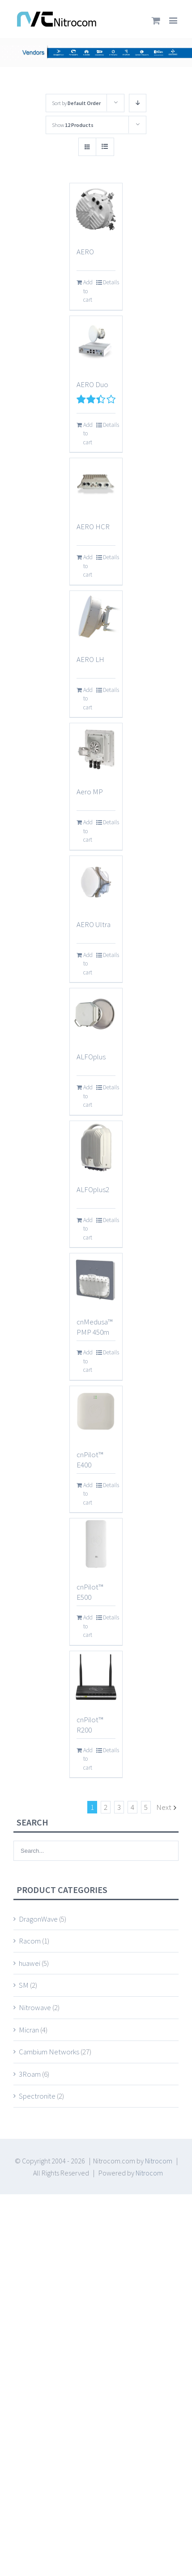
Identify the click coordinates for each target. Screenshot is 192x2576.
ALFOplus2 (93, 1189)
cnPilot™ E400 (90, 1460)
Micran (29, 2030)
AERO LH (90, 659)
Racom (30, 1941)
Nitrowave (35, 2007)
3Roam (30, 2074)
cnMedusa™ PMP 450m (94, 1327)
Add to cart (88, 291)
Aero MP (90, 792)
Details (109, 282)
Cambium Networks (49, 2052)
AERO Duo (92, 384)
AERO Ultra (94, 924)
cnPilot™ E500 (90, 1592)
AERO (85, 252)
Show (73, 125)
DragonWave (38, 1919)
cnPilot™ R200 (90, 1725)
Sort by (76, 103)
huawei (29, 1963)
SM (24, 1985)
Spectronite (37, 2096)
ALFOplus (91, 1057)
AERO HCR (93, 526)
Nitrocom (158, 2160)
